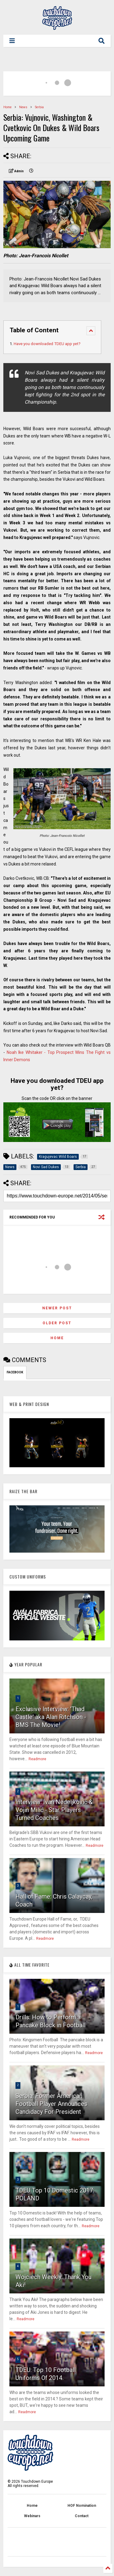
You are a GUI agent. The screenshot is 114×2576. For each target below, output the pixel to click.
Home (7, 107)
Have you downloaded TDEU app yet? (47, 343)
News (23, 107)
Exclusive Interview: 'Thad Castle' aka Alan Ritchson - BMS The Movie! (51, 1717)
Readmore (37, 1759)
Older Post (57, 1323)
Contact (81, 2516)
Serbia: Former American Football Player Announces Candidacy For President (51, 2103)
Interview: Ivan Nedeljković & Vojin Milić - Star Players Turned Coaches (54, 1809)
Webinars (32, 2516)
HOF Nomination (81, 2505)
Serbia (39, 107)
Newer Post (57, 1308)
